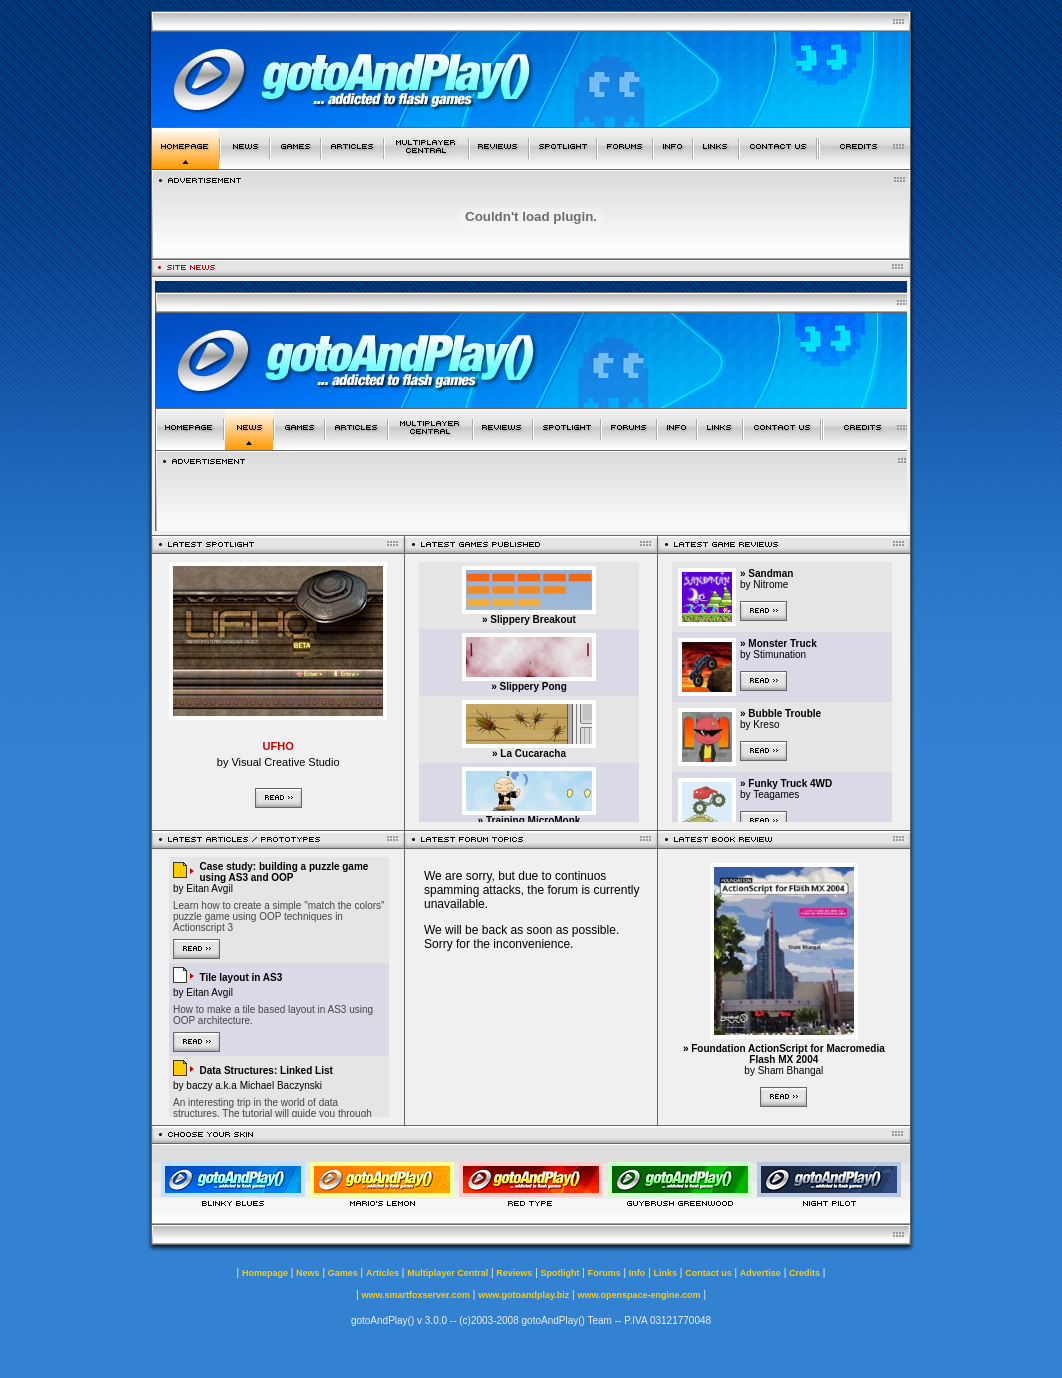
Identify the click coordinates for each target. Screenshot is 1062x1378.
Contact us (708, 1273)
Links (666, 1273)
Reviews (514, 1273)
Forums (604, 1273)
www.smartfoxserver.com (415, 1295)
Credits (804, 1273)
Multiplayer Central (447, 1273)
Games (343, 1273)
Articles (382, 1273)
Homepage (265, 1273)
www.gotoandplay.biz (523, 1295)
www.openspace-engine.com (638, 1295)
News (308, 1273)
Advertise (760, 1273)
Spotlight (560, 1273)
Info (637, 1273)
